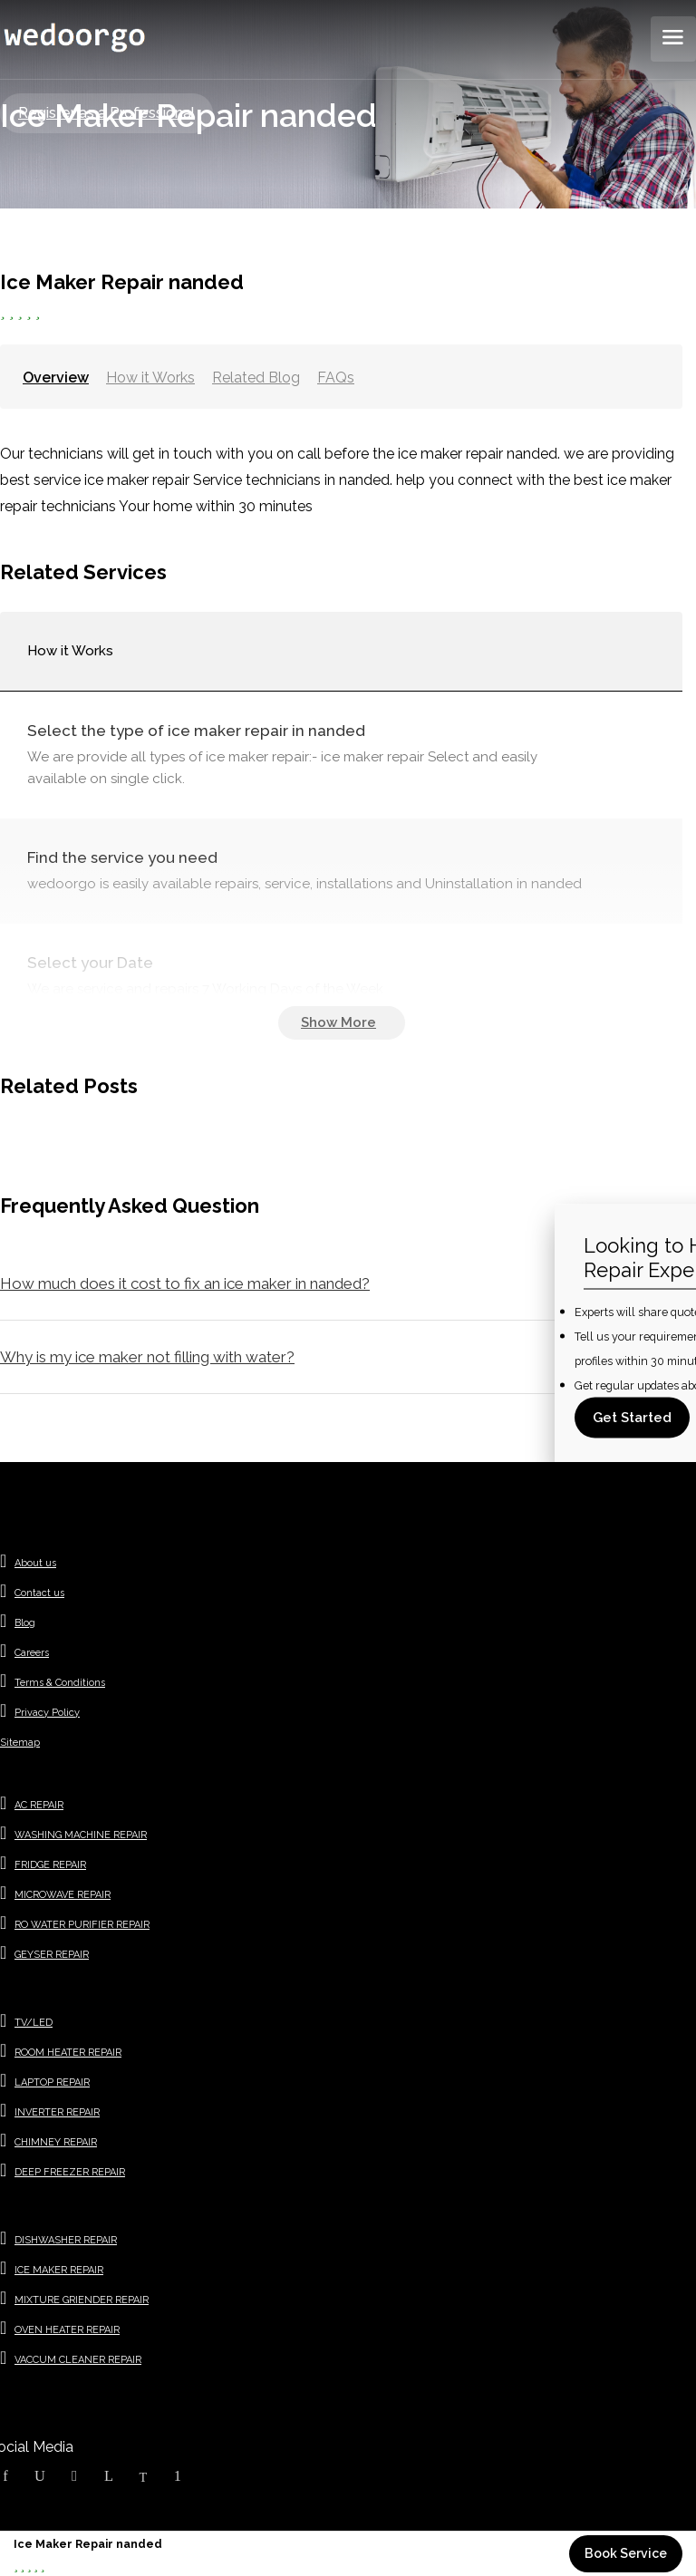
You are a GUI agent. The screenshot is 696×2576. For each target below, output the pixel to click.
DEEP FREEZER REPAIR (69, 2172)
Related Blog (256, 377)
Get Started (632, 1417)
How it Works (150, 377)
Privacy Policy (47, 1713)
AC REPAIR (38, 1805)
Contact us (39, 1593)
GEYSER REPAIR (51, 1955)
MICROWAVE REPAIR (62, 1895)
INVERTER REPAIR (57, 2112)
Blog (24, 1623)
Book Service (626, 2553)
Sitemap (20, 1742)
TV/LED (33, 2023)
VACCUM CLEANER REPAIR (77, 2360)
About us (35, 1563)
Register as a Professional (106, 112)
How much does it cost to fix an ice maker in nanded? (185, 1283)
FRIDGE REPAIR (50, 1865)
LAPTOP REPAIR (52, 2082)
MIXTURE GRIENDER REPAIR (81, 2300)
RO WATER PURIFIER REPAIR (82, 1925)
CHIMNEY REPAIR (55, 2142)
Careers (31, 1653)
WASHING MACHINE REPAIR (80, 1835)
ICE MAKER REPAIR (58, 2270)
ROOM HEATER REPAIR (67, 2052)
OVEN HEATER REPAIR (67, 2330)
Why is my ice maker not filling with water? (147, 1357)
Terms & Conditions (59, 1683)
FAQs (335, 377)
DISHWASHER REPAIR (65, 2240)
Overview (56, 377)
